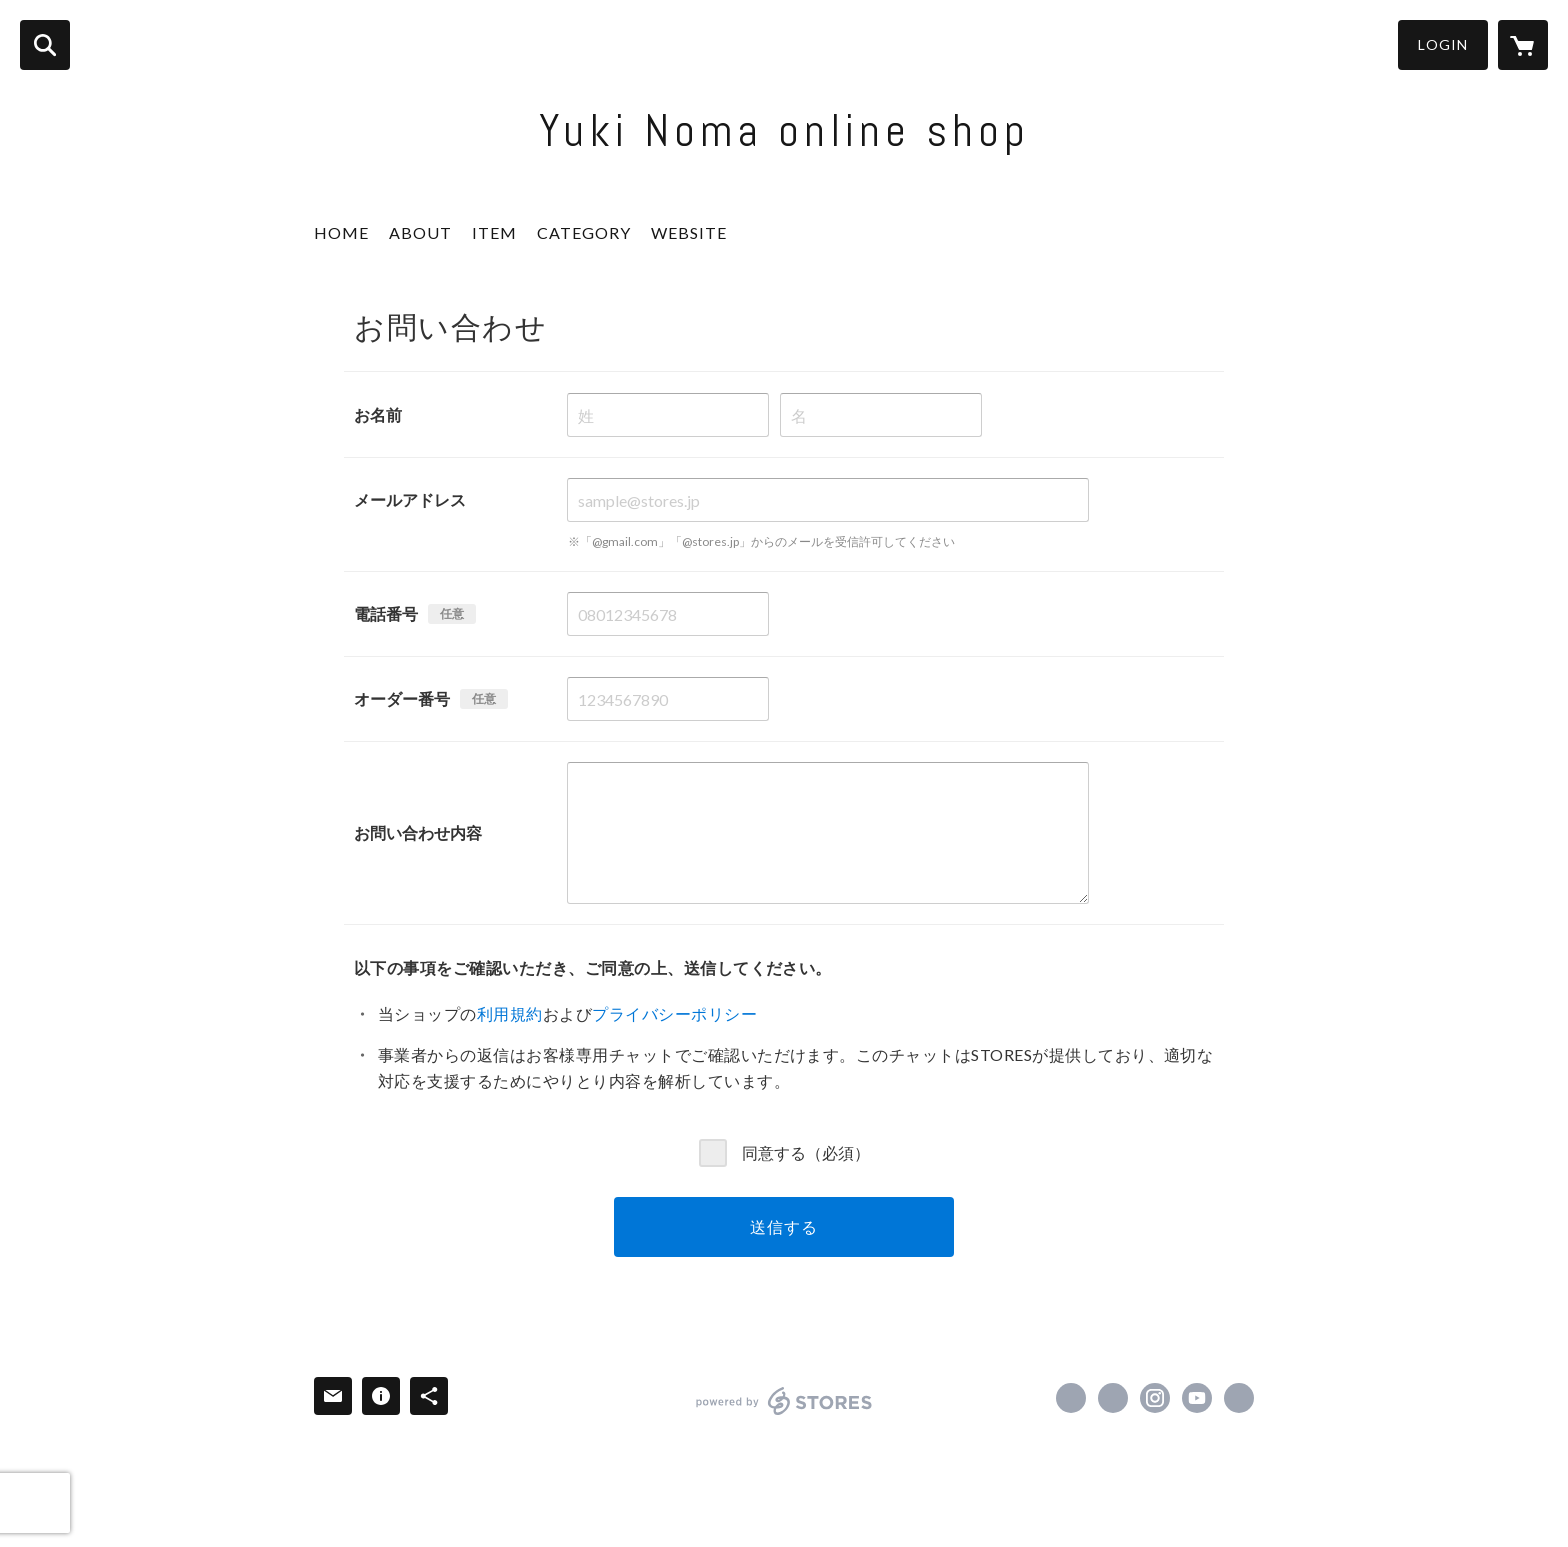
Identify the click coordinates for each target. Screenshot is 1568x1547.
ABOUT (420, 232)
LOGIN (1443, 44)
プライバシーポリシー (674, 1013)
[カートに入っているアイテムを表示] (1523, 45)
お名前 (378, 414)
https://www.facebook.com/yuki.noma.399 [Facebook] (1071, 1398)
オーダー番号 (402, 698)
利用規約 (510, 1013)
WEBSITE (689, 232)
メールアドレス (410, 499)
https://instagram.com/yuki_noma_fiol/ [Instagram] (1155, 1398)
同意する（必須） (806, 1151)
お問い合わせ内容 (418, 832)
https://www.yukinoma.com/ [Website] (1239, 1398)
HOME (341, 232)
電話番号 (386, 613)
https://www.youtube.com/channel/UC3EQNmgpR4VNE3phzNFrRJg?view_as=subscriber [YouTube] (1197, 1398)
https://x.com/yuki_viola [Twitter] (1113, 1398)
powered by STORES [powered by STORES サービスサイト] (784, 1401)
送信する (783, 1226)
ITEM (494, 232)
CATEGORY (584, 232)
